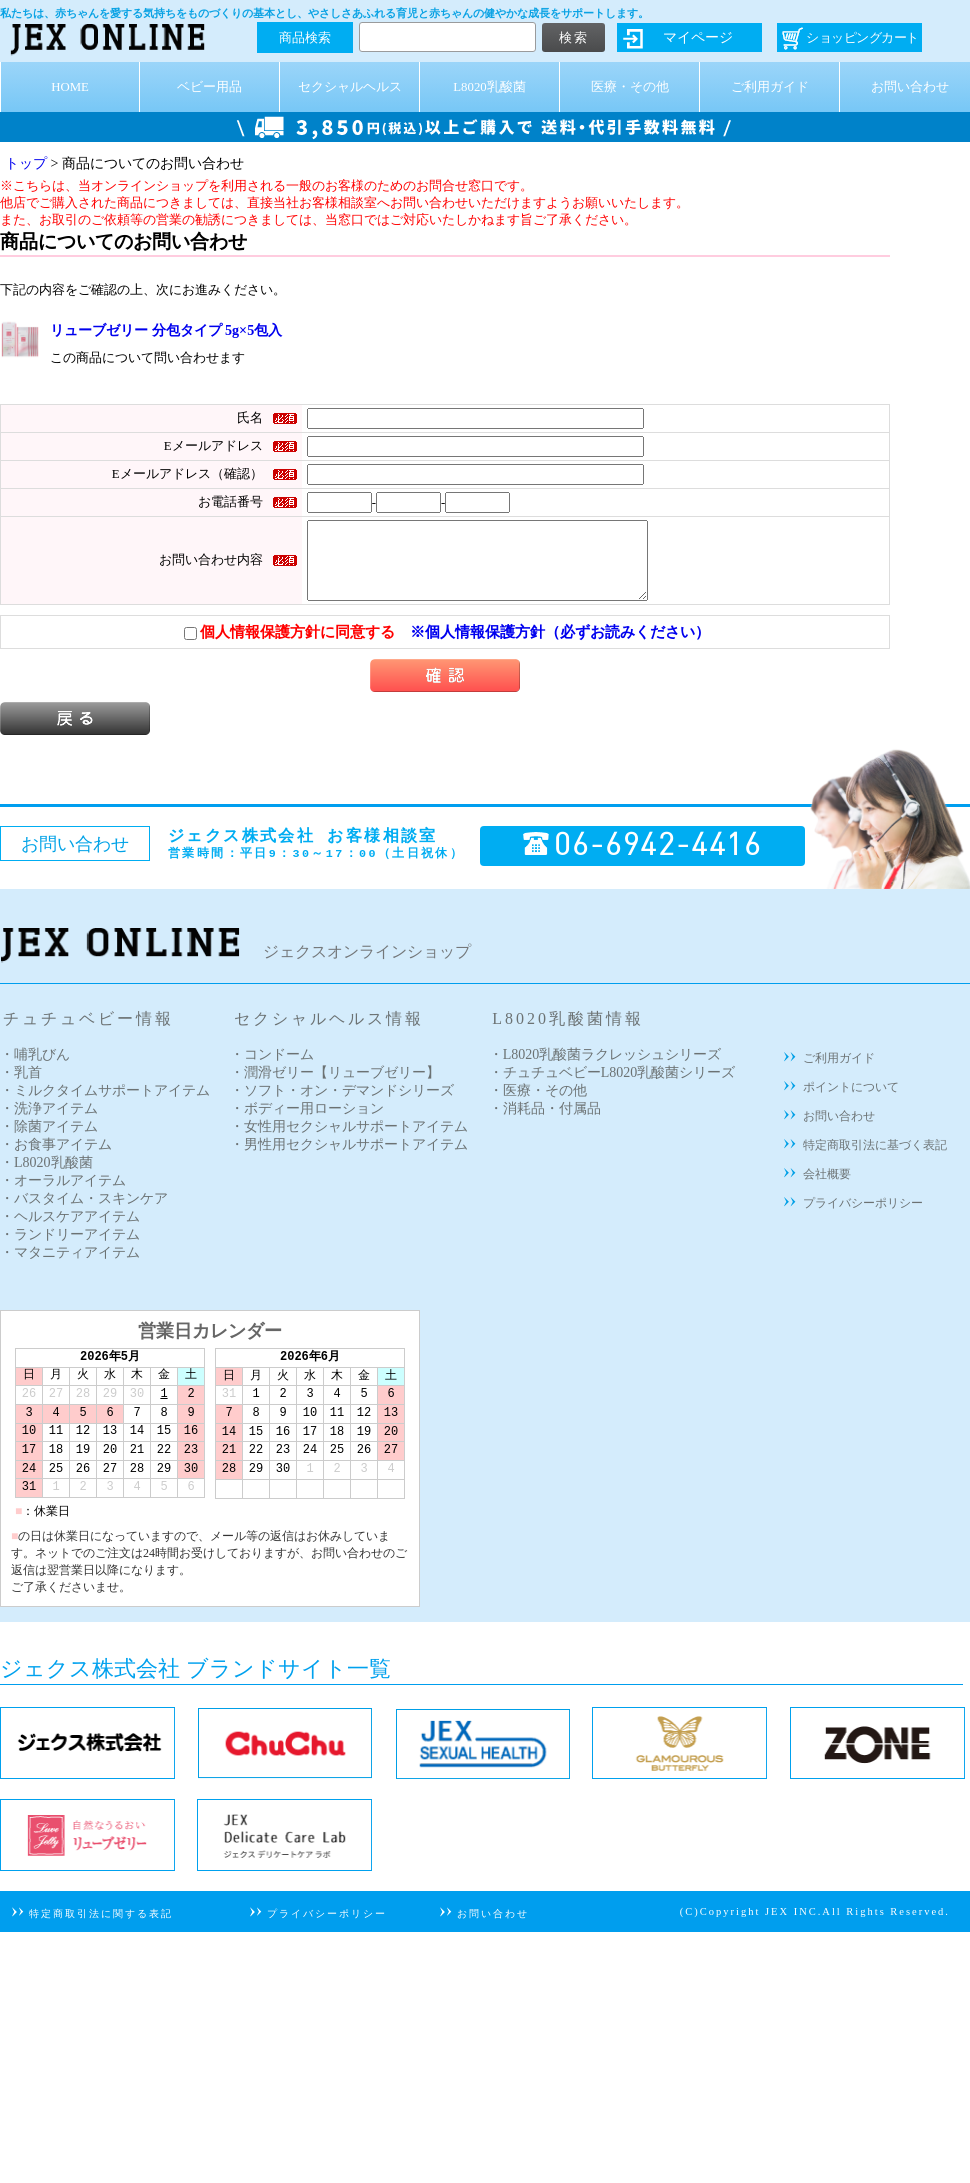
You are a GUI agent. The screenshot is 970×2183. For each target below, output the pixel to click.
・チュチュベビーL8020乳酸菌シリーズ (612, 1087)
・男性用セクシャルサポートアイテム (349, 1159)
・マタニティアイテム (70, 1267)
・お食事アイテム (56, 1159)
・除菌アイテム (49, 1141)
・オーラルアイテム (63, 1195)
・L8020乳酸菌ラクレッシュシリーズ (605, 1069)
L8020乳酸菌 (489, 87)
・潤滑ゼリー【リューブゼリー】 (335, 1087)
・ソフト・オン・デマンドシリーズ (342, 1105)
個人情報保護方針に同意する (289, 646)
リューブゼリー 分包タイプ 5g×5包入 (166, 330)
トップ (26, 163)
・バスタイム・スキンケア (84, 1213)
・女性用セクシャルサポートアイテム (349, 1141)
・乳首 (21, 1087)
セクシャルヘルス (350, 87)
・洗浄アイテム (49, 1123)
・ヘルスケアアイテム (70, 1231)
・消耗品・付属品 (545, 1123)
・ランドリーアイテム (70, 1249)
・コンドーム (272, 1069)
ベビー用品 (209, 87)
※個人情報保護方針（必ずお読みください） (560, 646)
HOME (70, 87)
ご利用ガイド (770, 87)
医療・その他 (630, 87)
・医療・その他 (538, 1105)
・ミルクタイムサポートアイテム (105, 1105)
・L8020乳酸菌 (46, 1177)
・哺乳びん (35, 1069)
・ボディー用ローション (307, 1123)
